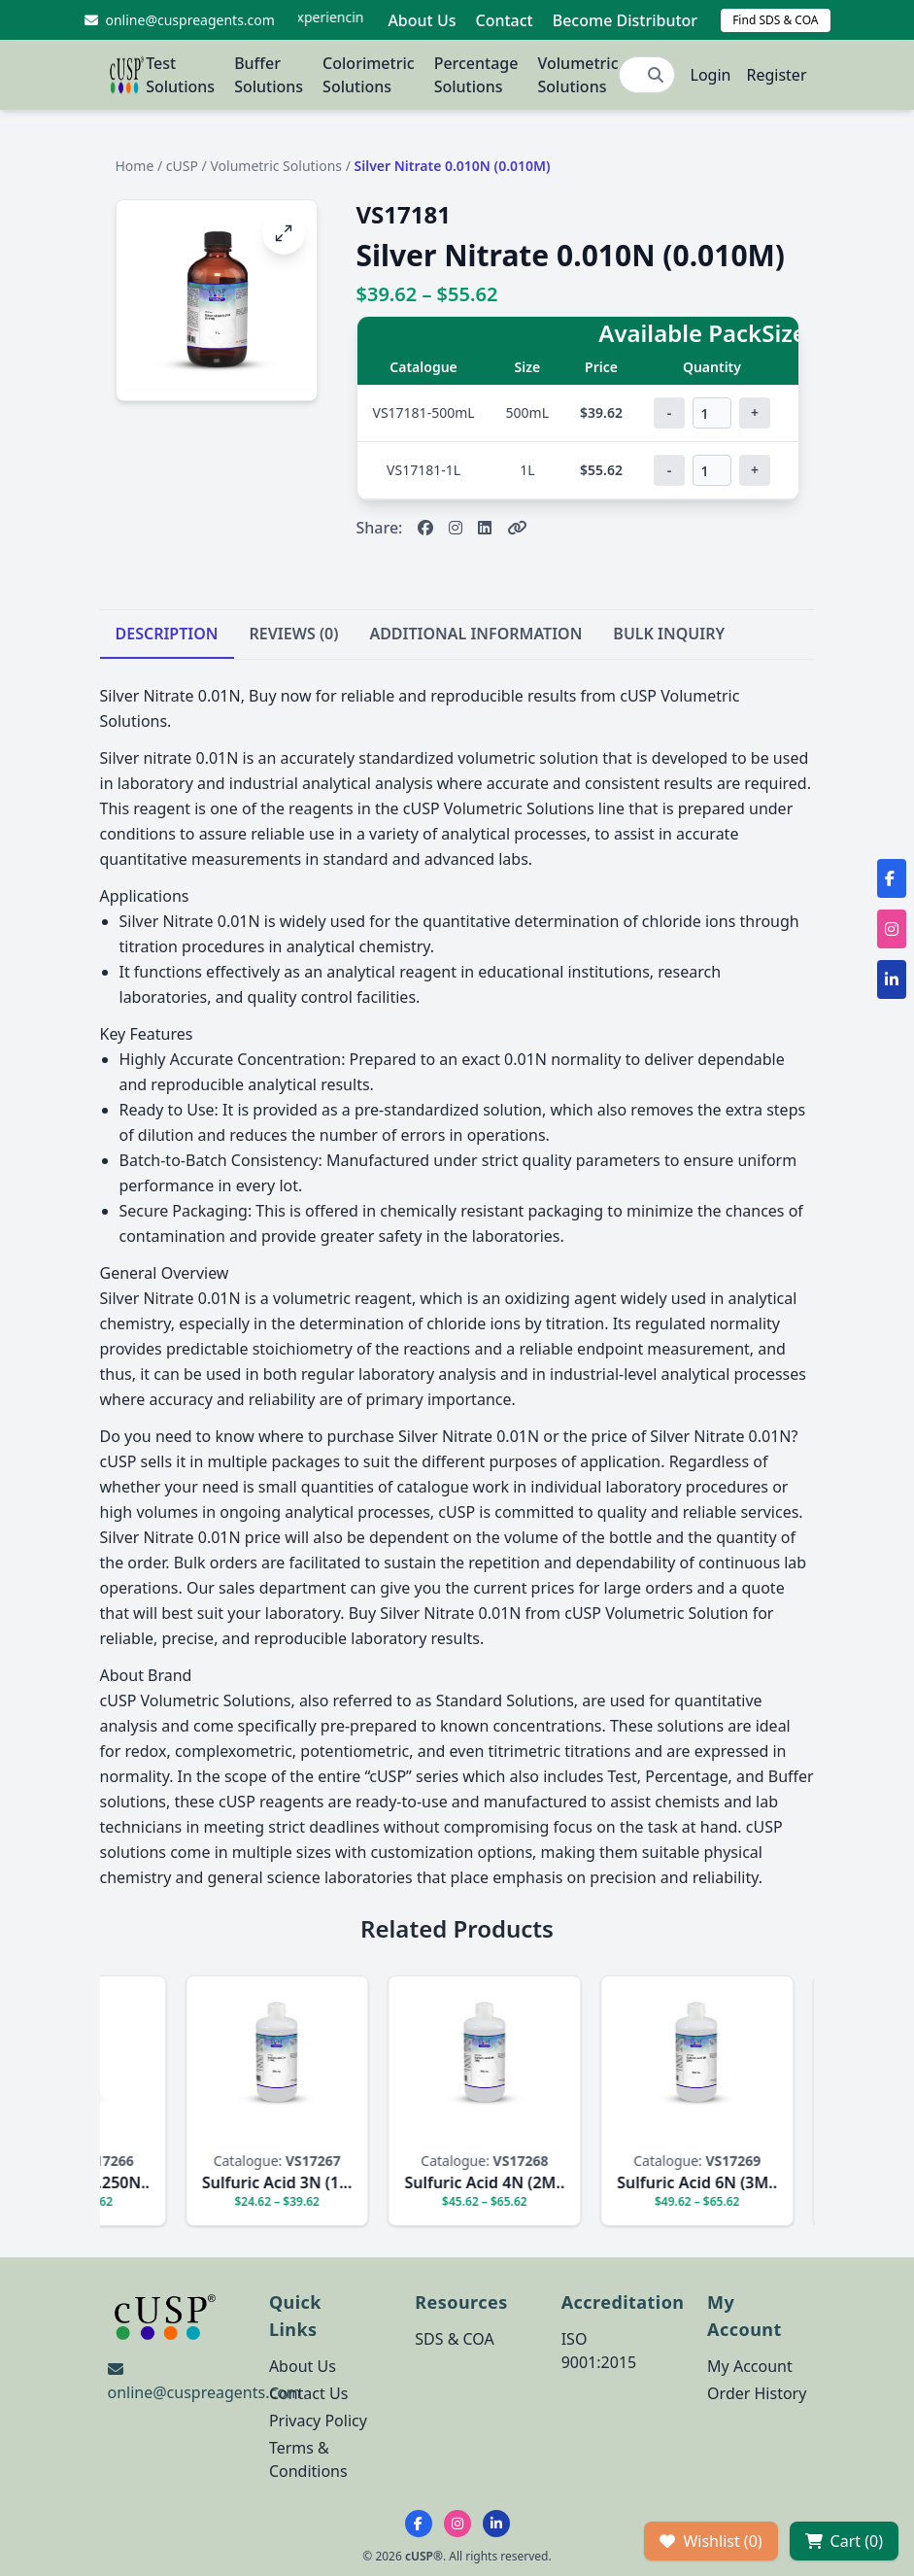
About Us (422, 20)
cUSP (182, 165)
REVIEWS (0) (294, 633)
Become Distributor (625, 20)
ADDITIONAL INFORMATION (475, 633)
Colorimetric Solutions (368, 74)
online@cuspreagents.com (204, 2392)
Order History (756, 2393)
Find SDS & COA (775, 20)
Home (135, 165)
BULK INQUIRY (669, 633)
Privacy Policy (318, 2420)
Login (711, 75)
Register (776, 75)
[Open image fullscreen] (283, 233)
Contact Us (308, 2393)
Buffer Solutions (268, 74)
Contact (503, 20)
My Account (750, 2366)
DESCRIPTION (167, 633)
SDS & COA (454, 2339)
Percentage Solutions (476, 74)
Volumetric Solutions (577, 74)
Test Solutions (180, 74)
